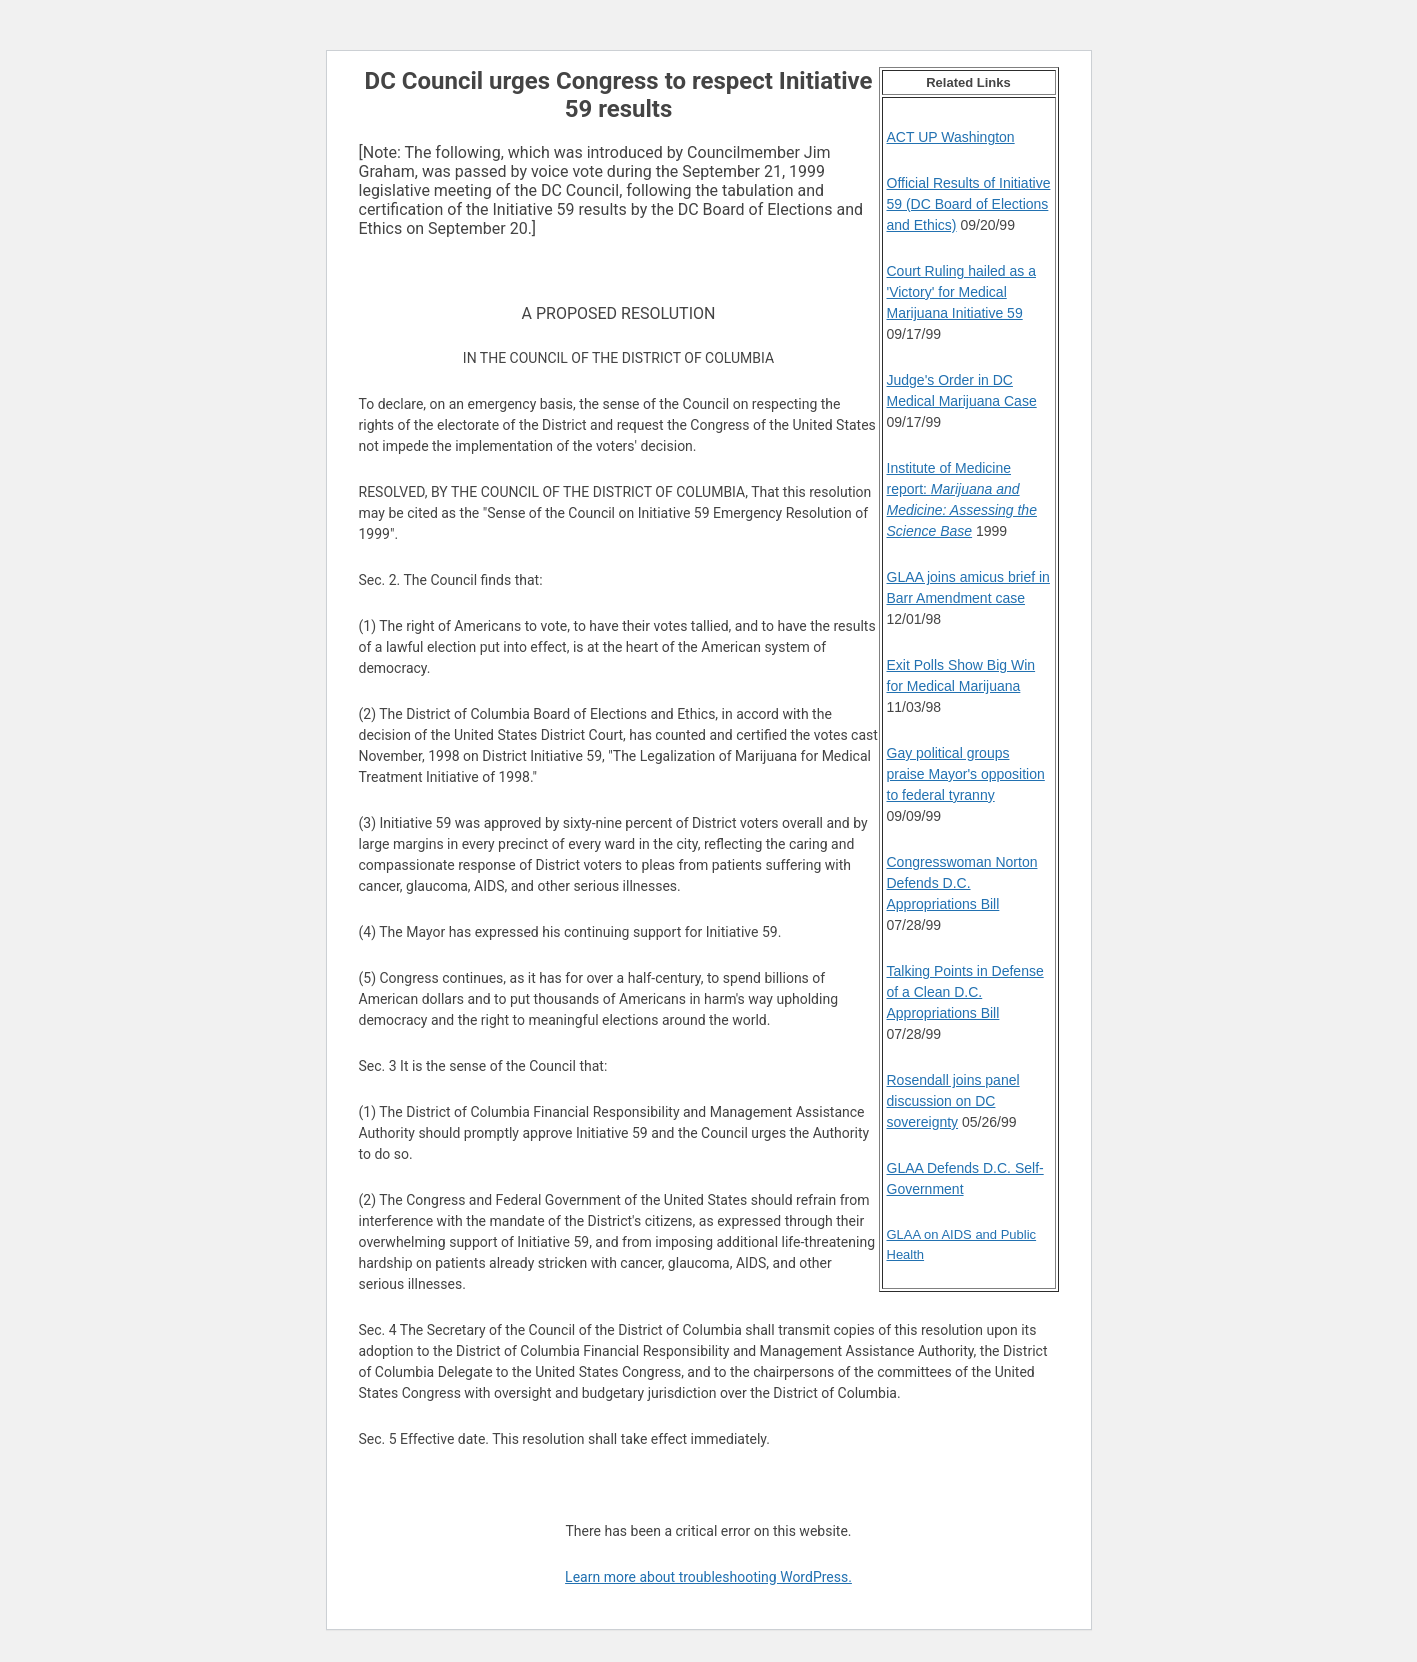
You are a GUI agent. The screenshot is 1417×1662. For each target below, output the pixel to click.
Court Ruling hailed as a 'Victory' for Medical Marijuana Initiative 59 (961, 292)
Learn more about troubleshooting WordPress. (708, 1577)
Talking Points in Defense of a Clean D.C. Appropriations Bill (965, 992)
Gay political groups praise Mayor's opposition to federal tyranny (966, 774)
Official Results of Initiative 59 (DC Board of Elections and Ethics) (969, 204)
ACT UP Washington (951, 137)
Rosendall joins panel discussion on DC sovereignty (953, 1101)
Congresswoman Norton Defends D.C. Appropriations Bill (962, 883)
